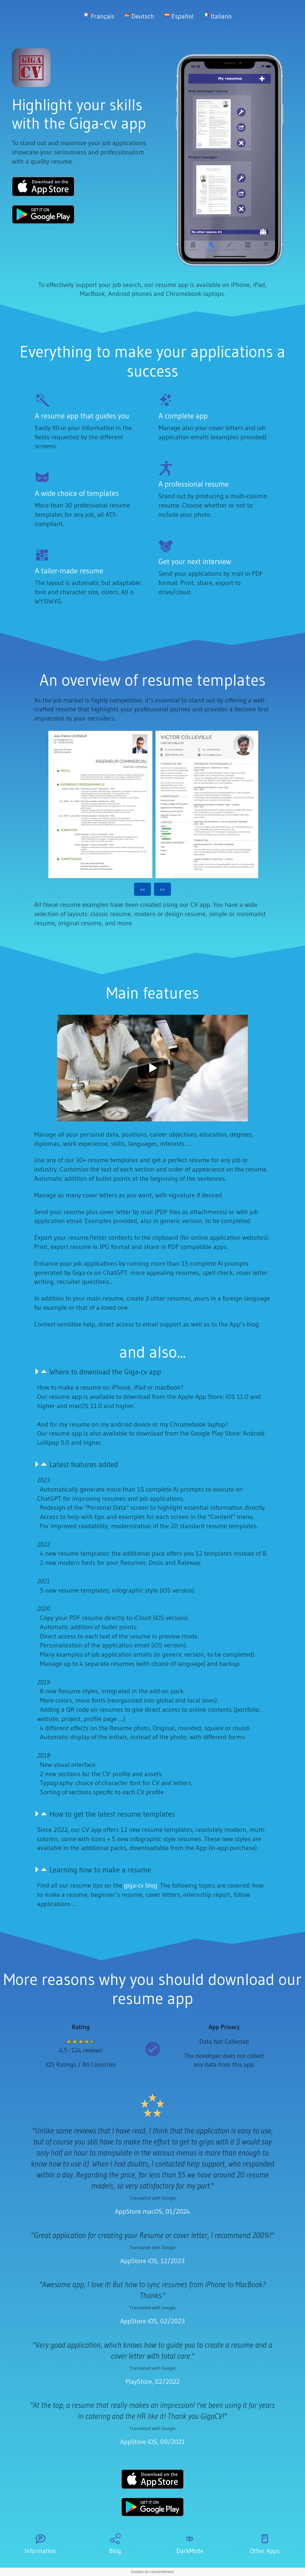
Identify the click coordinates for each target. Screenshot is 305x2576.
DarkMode (189, 2551)
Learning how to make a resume (100, 1869)
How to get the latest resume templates (112, 1814)
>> (162, 889)
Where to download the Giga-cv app (105, 1372)
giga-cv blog (140, 1885)
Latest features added (83, 1464)
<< (142, 889)
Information (40, 2551)
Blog (115, 2551)
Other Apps (265, 2551)
